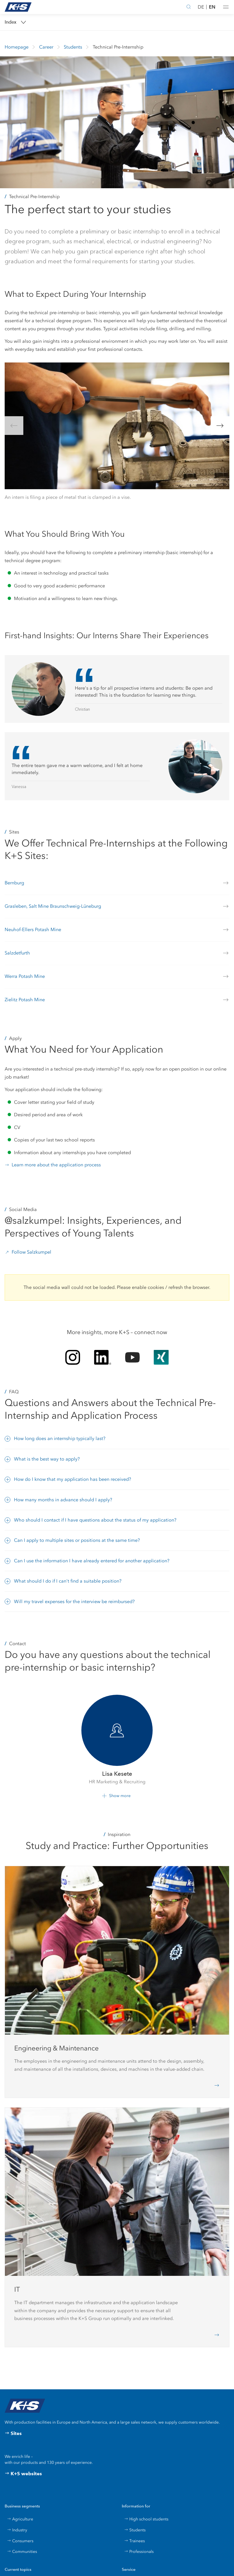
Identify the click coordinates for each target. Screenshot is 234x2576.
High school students (146, 2519)
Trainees (134, 2540)
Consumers (20, 2540)
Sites (13, 2433)
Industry (17, 2529)
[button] (226, 7)
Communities (22, 2551)
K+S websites (23, 2474)
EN (212, 7)
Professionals (139, 2551)
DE (201, 7)
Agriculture (20, 2519)
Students (135, 2529)
